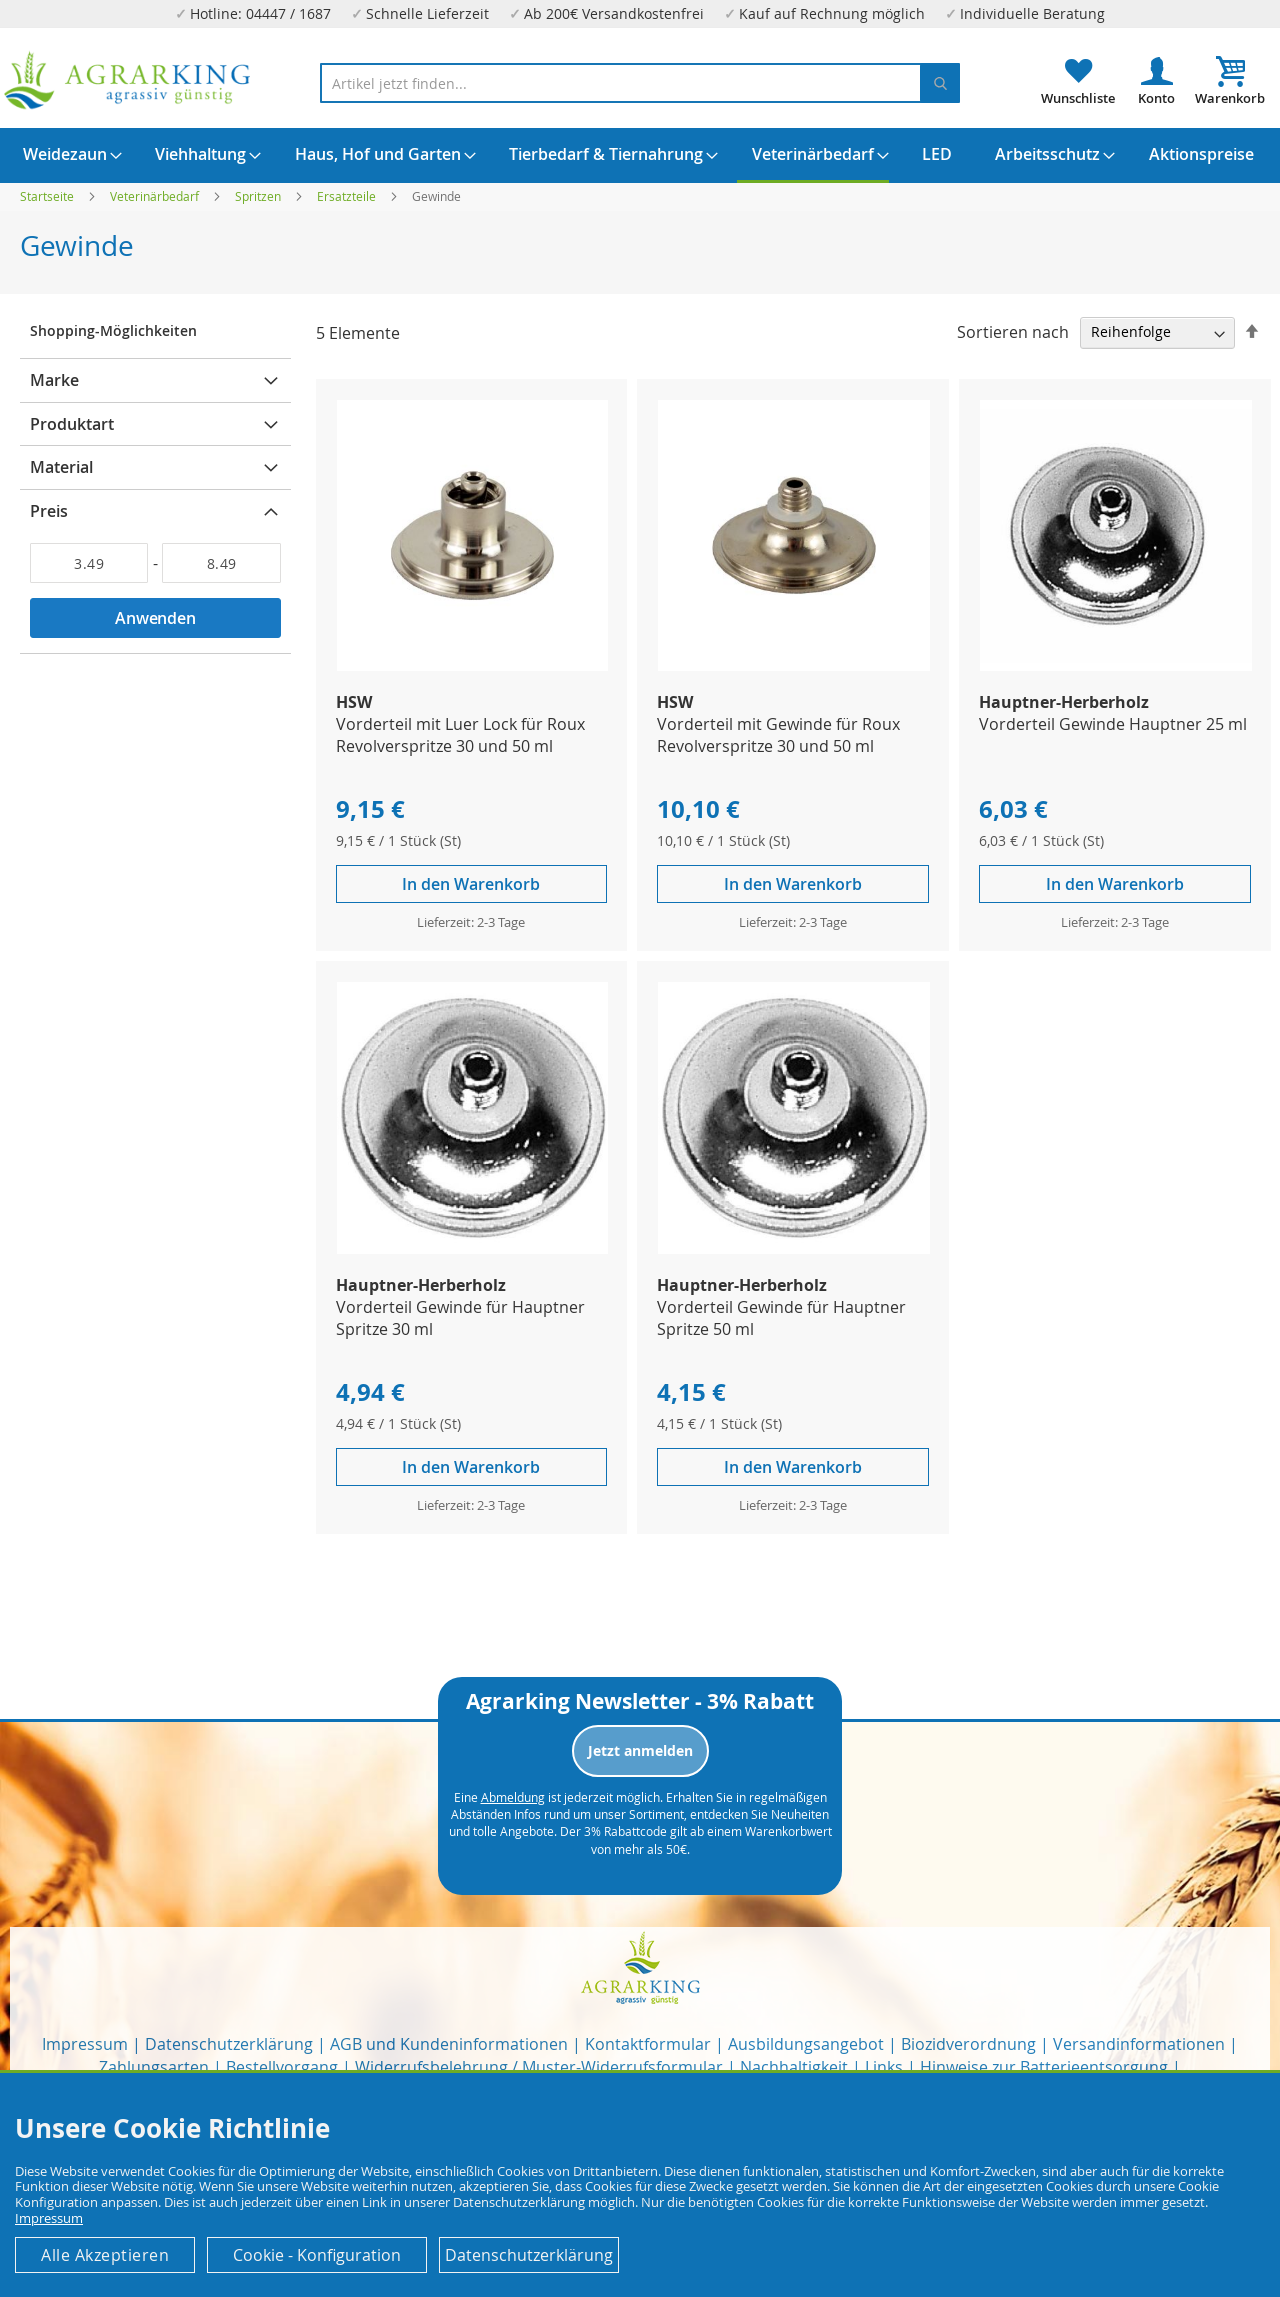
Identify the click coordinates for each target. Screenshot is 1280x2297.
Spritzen (259, 196)
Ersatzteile (348, 196)
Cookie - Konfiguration (317, 2255)
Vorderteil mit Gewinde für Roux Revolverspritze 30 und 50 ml (778, 735)
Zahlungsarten (154, 2067)
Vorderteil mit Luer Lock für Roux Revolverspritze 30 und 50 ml (460, 735)
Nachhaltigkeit (794, 2067)
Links (884, 2067)
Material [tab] (61, 467)
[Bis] (221, 563)
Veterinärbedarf (156, 196)
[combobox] (640, 83)
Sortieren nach (1013, 331)
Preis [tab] (49, 511)
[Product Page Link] (473, 665)
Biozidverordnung (968, 2044)
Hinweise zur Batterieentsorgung (1044, 2067)
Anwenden (155, 618)
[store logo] (128, 80)
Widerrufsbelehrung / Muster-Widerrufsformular (539, 2067)
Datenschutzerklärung (229, 2044)
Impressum (85, 2044)
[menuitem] (65, 154)
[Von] (89, 563)
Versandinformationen (1139, 2044)
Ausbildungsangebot (806, 2044)
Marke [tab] (54, 380)
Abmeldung (513, 1797)
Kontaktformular (648, 2044)
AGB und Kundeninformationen (449, 2044)
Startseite (48, 196)
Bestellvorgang (282, 2067)
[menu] (640, 155)
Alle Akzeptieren (105, 2255)
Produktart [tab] (72, 424)
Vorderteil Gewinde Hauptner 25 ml (1113, 724)
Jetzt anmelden (640, 1750)
